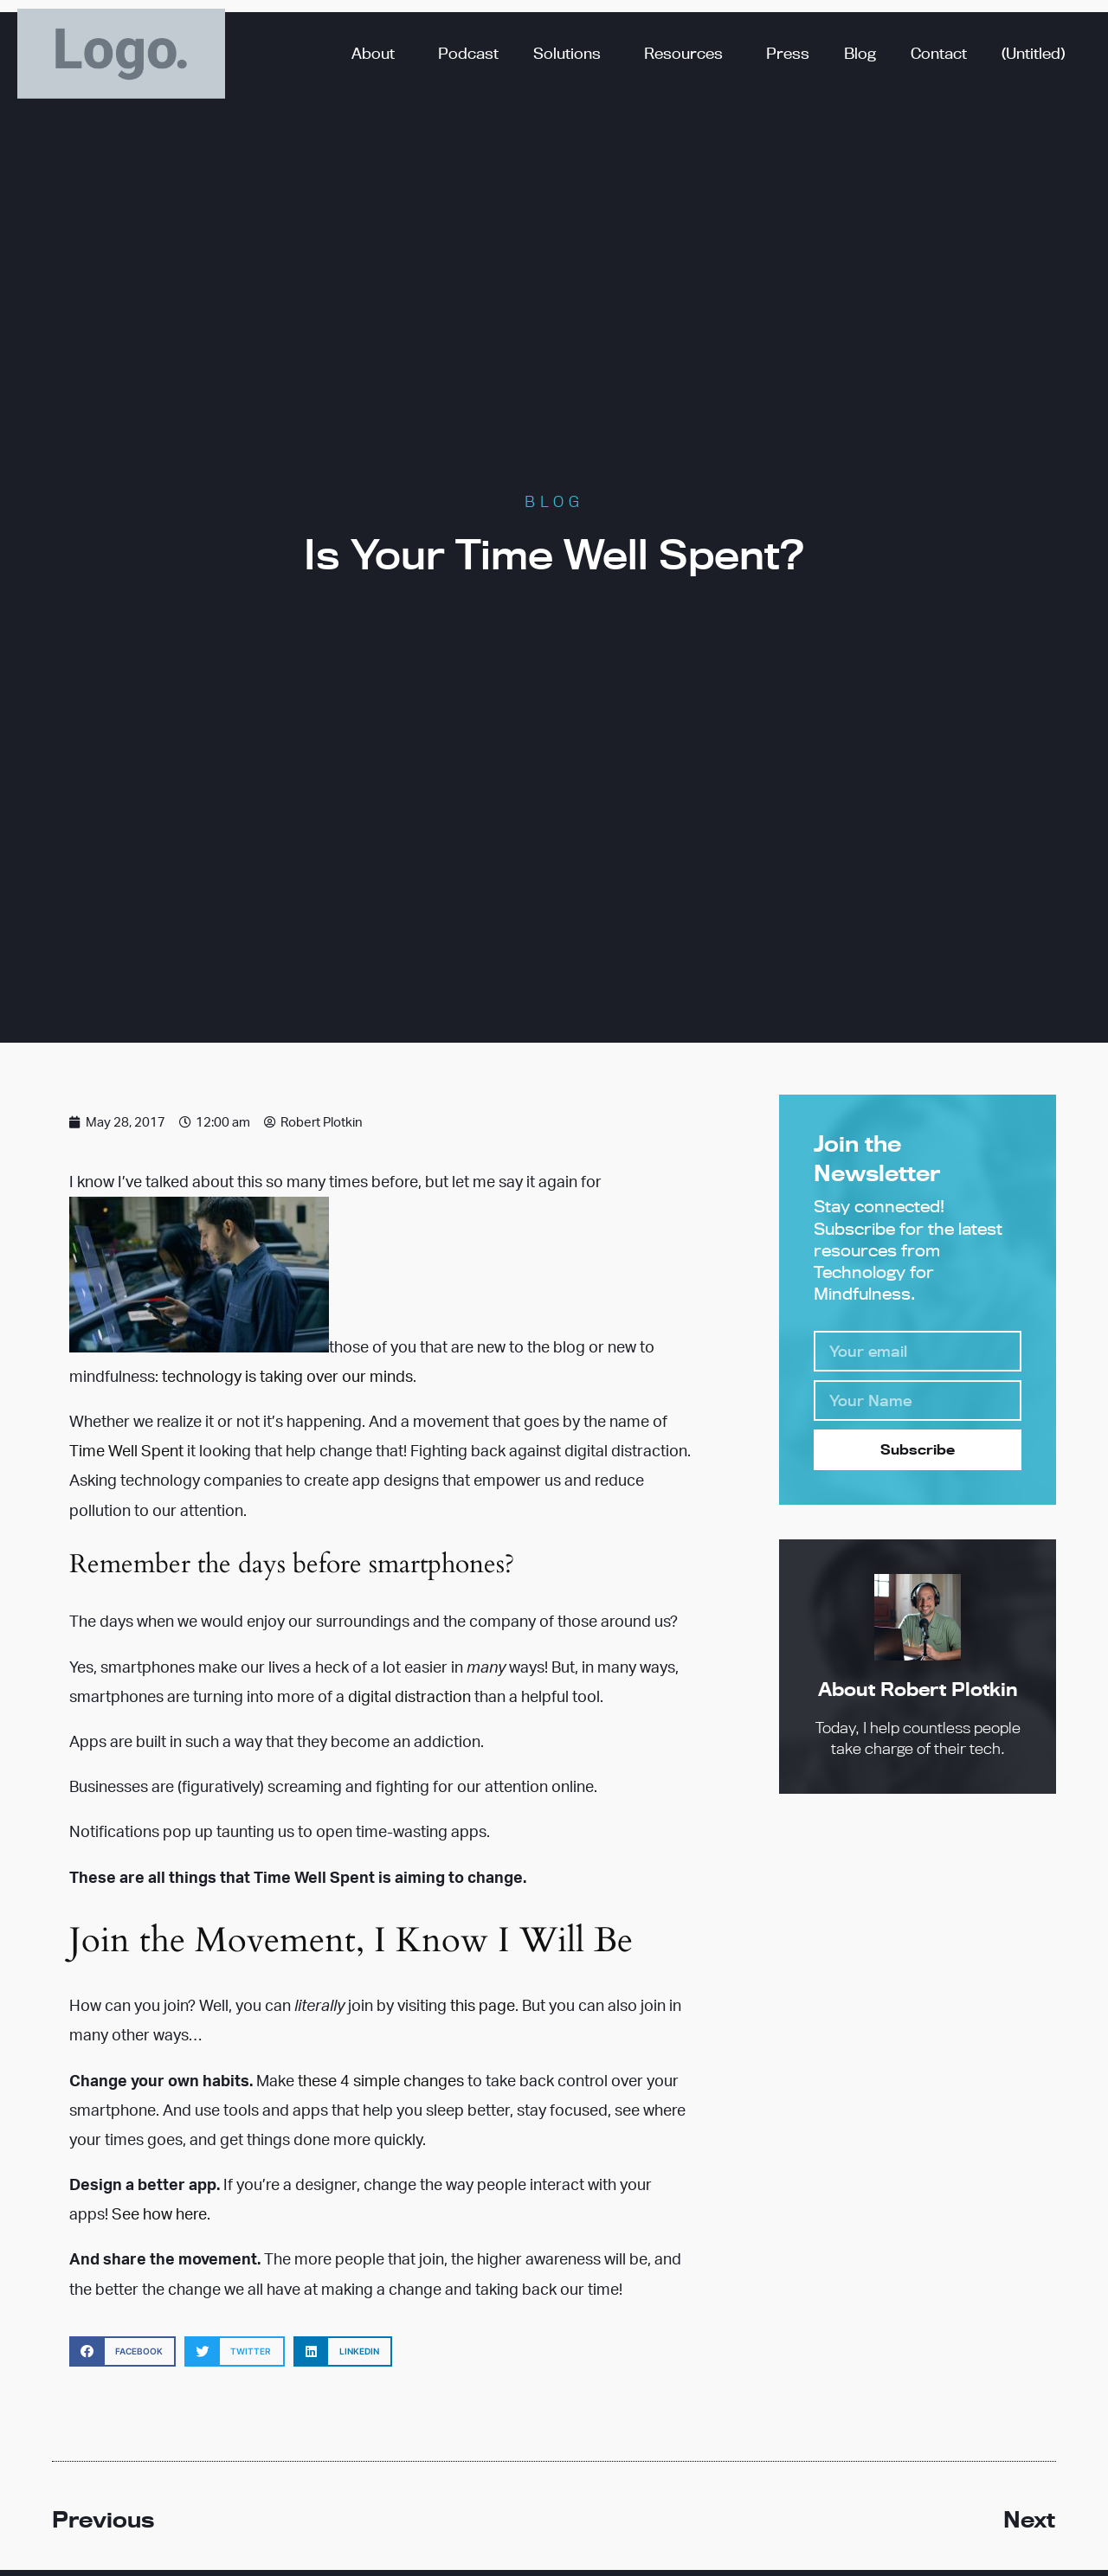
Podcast (468, 53)
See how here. (161, 2213)
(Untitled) (1033, 53)
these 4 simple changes (381, 2080)
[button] (122, 2351)
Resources (687, 53)
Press (787, 53)
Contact (939, 53)
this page (482, 2004)
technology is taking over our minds (287, 1375)
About (377, 53)
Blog (860, 53)
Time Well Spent (126, 1450)
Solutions (571, 53)
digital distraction (409, 1696)
